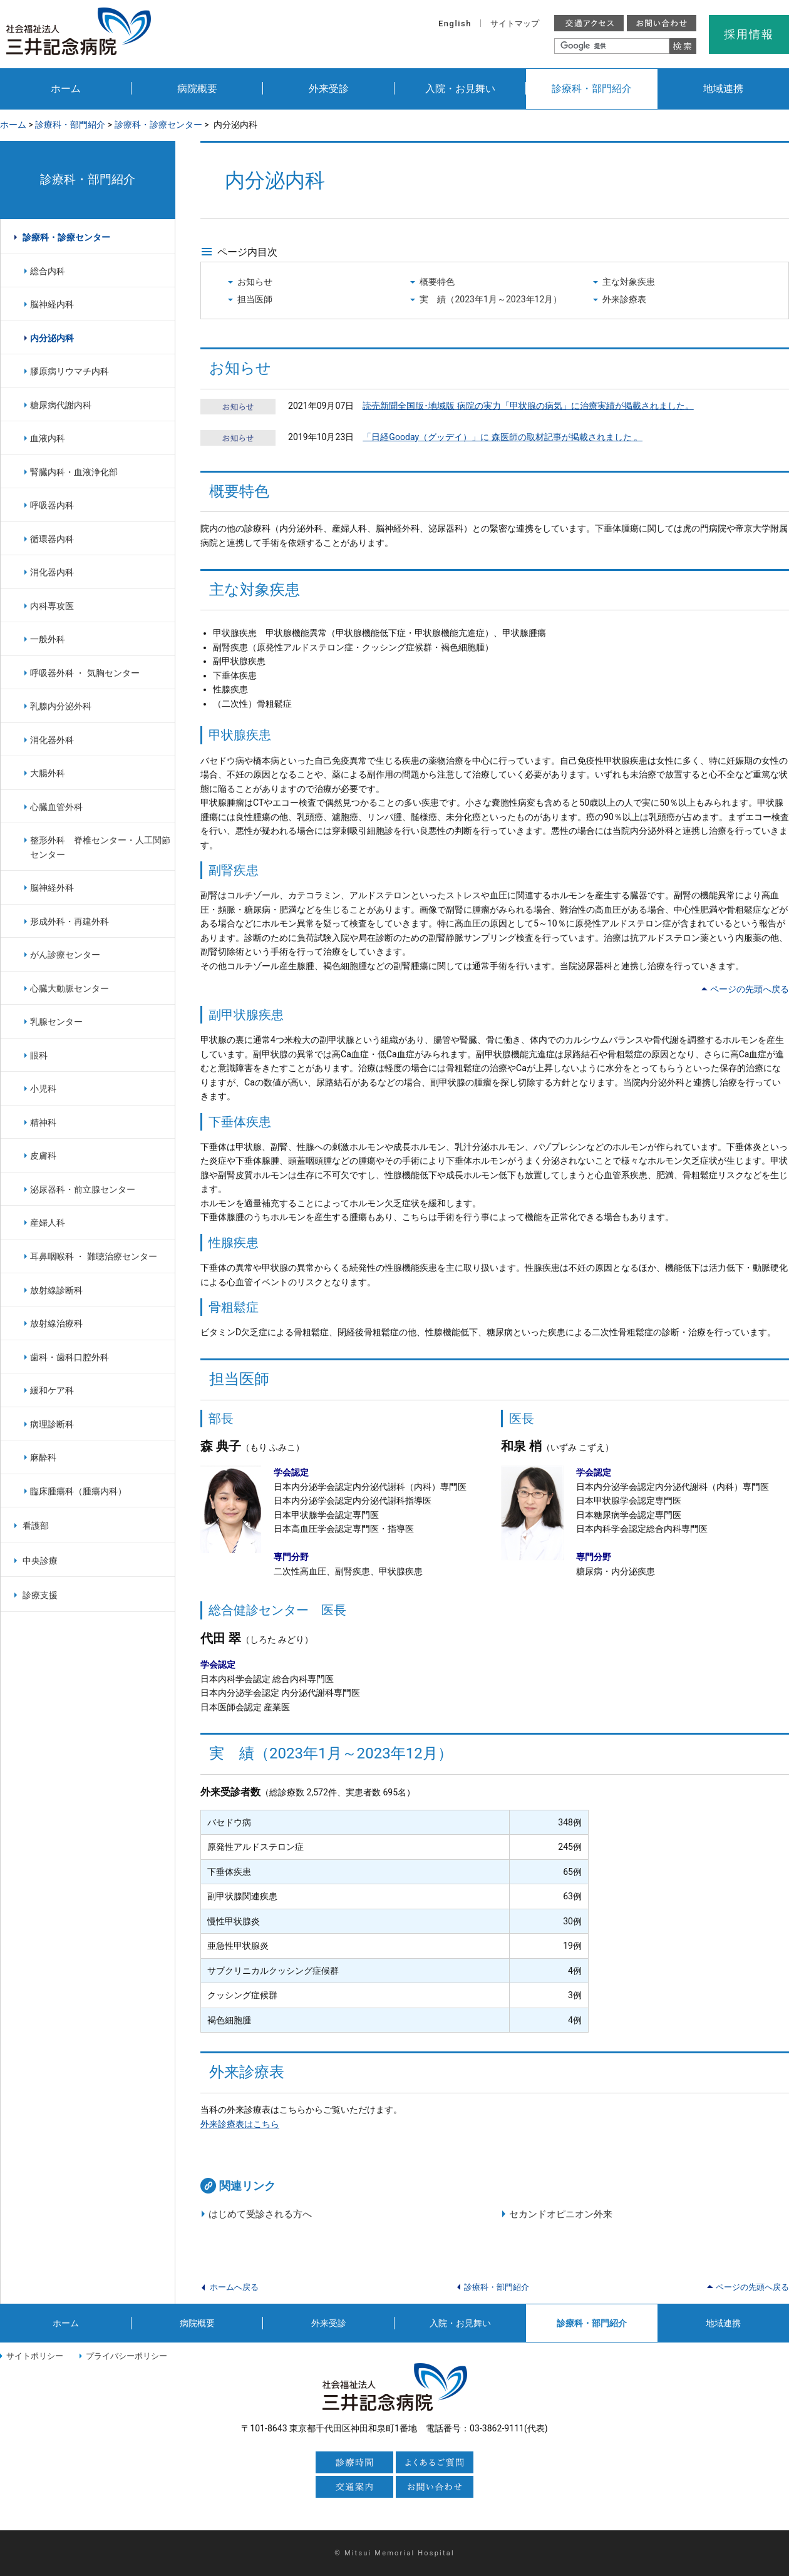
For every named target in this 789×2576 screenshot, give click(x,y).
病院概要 (197, 89)
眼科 (39, 1055)
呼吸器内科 (52, 505)
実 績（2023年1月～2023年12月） (491, 299)
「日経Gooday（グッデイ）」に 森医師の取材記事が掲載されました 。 (502, 437)
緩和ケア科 (52, 1390)
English (455, 23)
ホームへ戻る (234, 2287)
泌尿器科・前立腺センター (82, 1189)
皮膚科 (43, 1156)
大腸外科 (47, 773)
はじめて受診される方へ (260, 2214)
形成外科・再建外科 (69, 921)
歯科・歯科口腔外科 (69, 1357)
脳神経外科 (52, 888)
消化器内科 (52, 572)
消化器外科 (52, 740)
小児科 (43, 1089)
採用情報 (748, 34)
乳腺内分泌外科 (60, 706)
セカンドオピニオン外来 (560, 2214)
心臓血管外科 (56, 807)
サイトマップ (514, 23)
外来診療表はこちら (239, 2124)
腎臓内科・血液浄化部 (74, 472)
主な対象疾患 (628, 282)
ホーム (66, 89)
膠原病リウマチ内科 (69, 371)
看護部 (36, 1526)
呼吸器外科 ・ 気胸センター (85, 673)
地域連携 (723, 89)
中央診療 (40, 1561)
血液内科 (47, 438)
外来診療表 (624, 299)
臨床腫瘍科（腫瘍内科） (78, 1491)
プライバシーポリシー (126, 2356)
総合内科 (47, 271)
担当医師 (254, 299)
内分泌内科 (52, 338)
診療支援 (40, 1595)
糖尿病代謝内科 (60, 405)
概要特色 (437, 282)
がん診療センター (65, 955)
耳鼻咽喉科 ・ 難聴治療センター (93, 1256)
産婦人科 (47, 1223)
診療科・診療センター (158, 125)
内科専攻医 (52, 606)
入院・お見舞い (460, 89)
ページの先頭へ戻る (749, 989)
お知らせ (254, 282)
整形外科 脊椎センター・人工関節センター (100, 847)
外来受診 (329, 89)
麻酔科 (43, 1457)
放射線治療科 (56, 1323)
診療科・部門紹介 (592, 89)
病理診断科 (52, 1424)
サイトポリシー (34, 2356)
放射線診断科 (56, 1290)
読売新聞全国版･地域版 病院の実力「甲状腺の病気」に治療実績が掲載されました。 (528, 406)
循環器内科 (52, 539)
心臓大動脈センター (69, 988)
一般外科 (47, 639)
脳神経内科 (52, 304)
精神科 (43, 1122)
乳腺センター (56, 1022)
